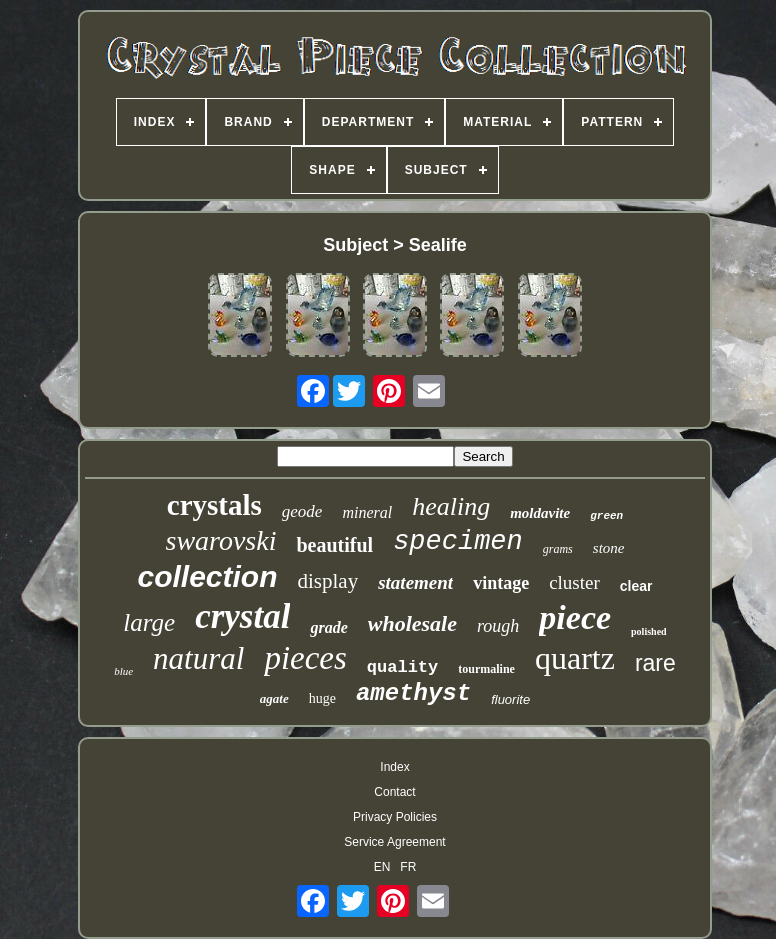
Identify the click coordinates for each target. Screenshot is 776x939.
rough (498, 626)
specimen (458, 542)
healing (451, 506)
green (606, 516)
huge (322, 698)
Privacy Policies (395, 817)
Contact (394, 792)
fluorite (510, 699)
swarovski (221, 540)
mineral (367, 512)
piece (575, 617)
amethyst (413, 693)
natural (198, 658)
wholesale (412, 623)
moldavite (540, 513)
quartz (575, 658)
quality (402, 667)
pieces (305, 658)
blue (123, 671)
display (328, 581)
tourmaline (486, 669)
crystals (214, 505)
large (149, 622)
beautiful (334, 545)
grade (328, 627)
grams (558, 549)
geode (302, 511)
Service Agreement (394, 842)
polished (649, 631)
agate (274, 698)
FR (408, 867)
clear (636, 586)
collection (207, 576)
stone (609, 548)
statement (415, 582)
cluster (574, 582)
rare (655, 663)
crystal (242, 616)
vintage (501, 583)
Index (394, 767)
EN (382, 867)
